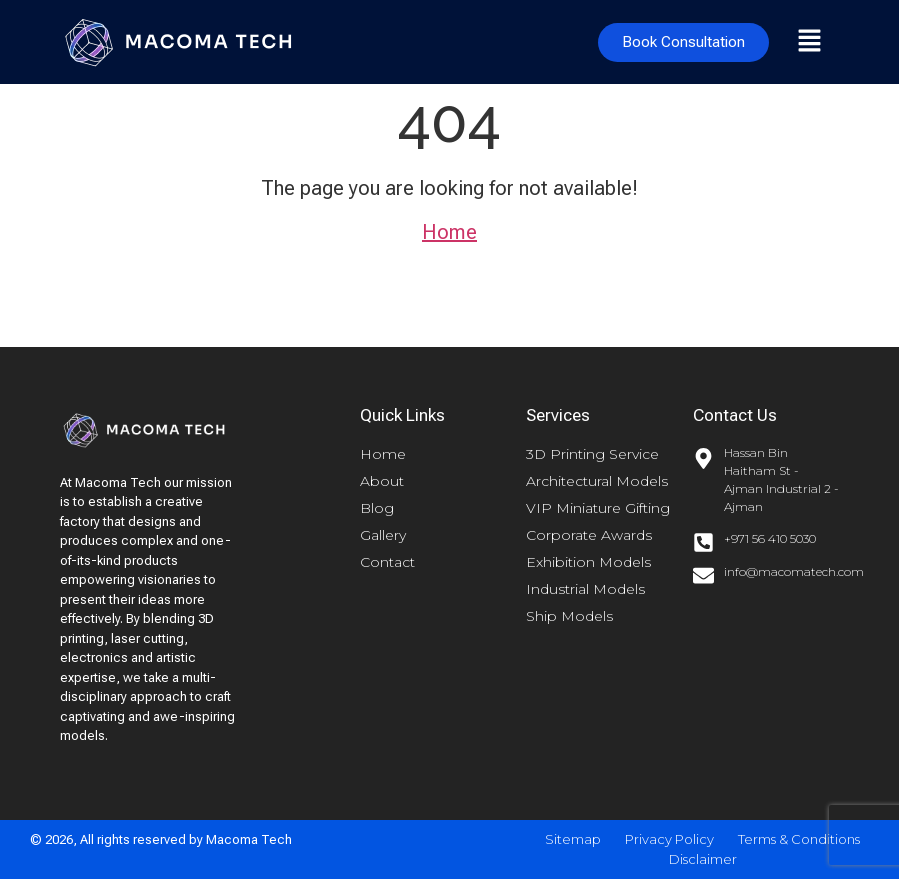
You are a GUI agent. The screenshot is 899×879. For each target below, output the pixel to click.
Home (449, 232)
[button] (809, 42)
